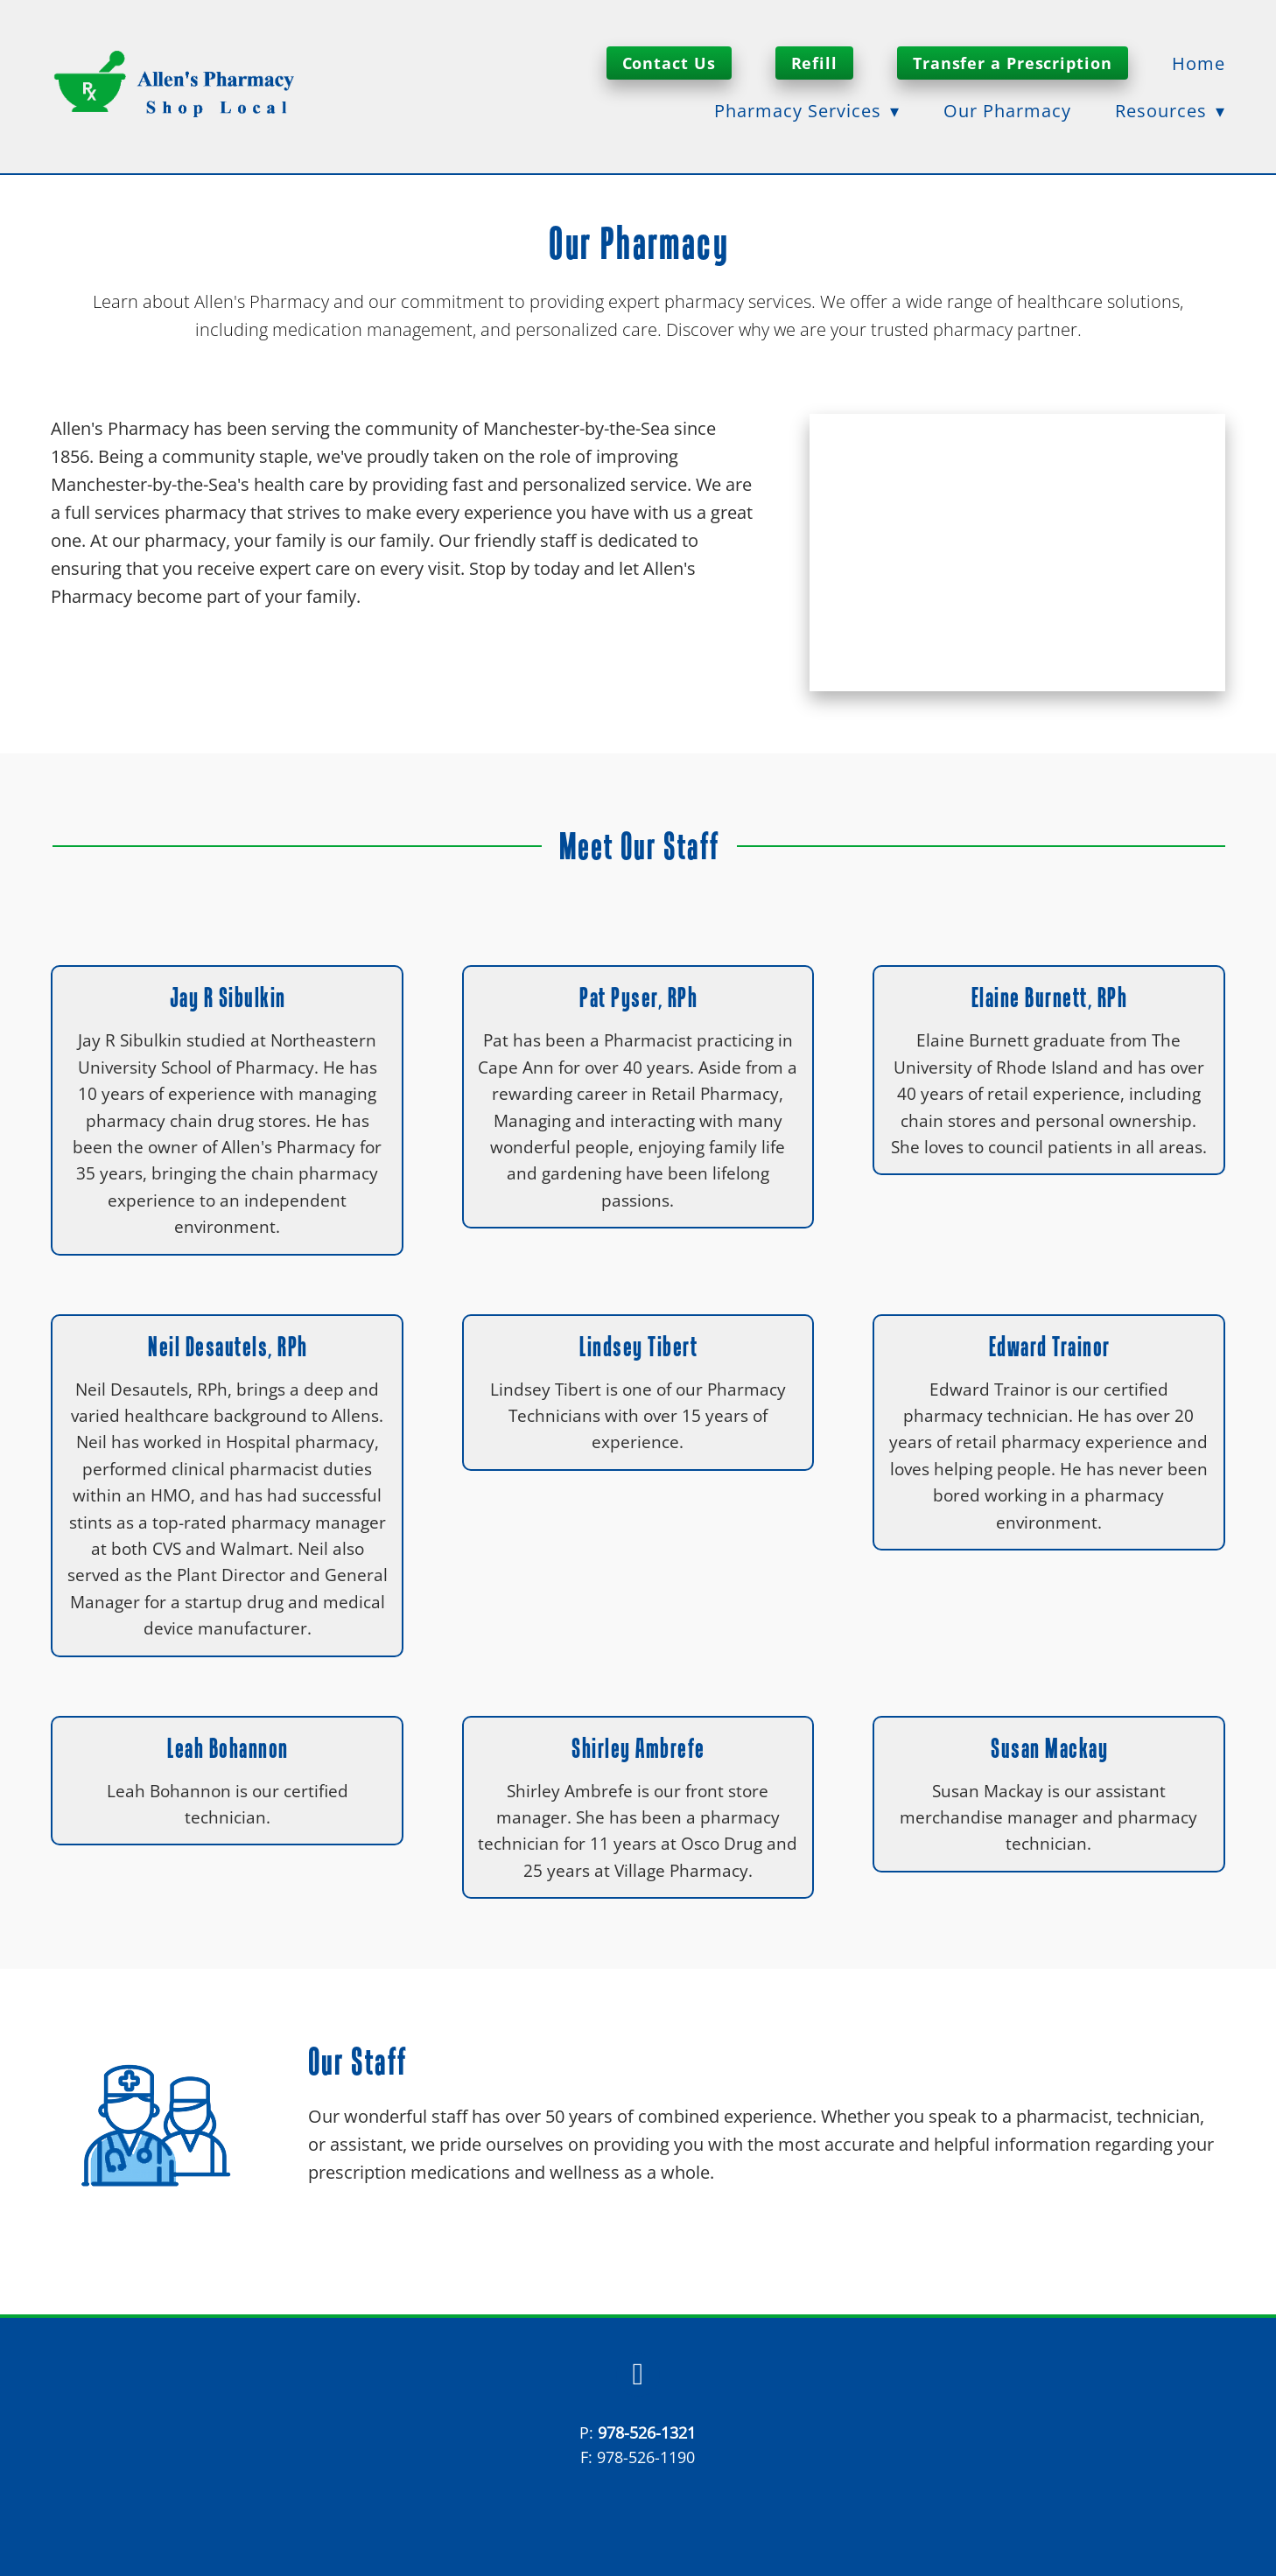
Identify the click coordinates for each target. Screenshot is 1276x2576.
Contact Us (669, 63)
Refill (814, 63)
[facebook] (638, 2375)
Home (1198, 63)
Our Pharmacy (1007, 110)
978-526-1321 (647, 2432)
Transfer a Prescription (1012, 63)
